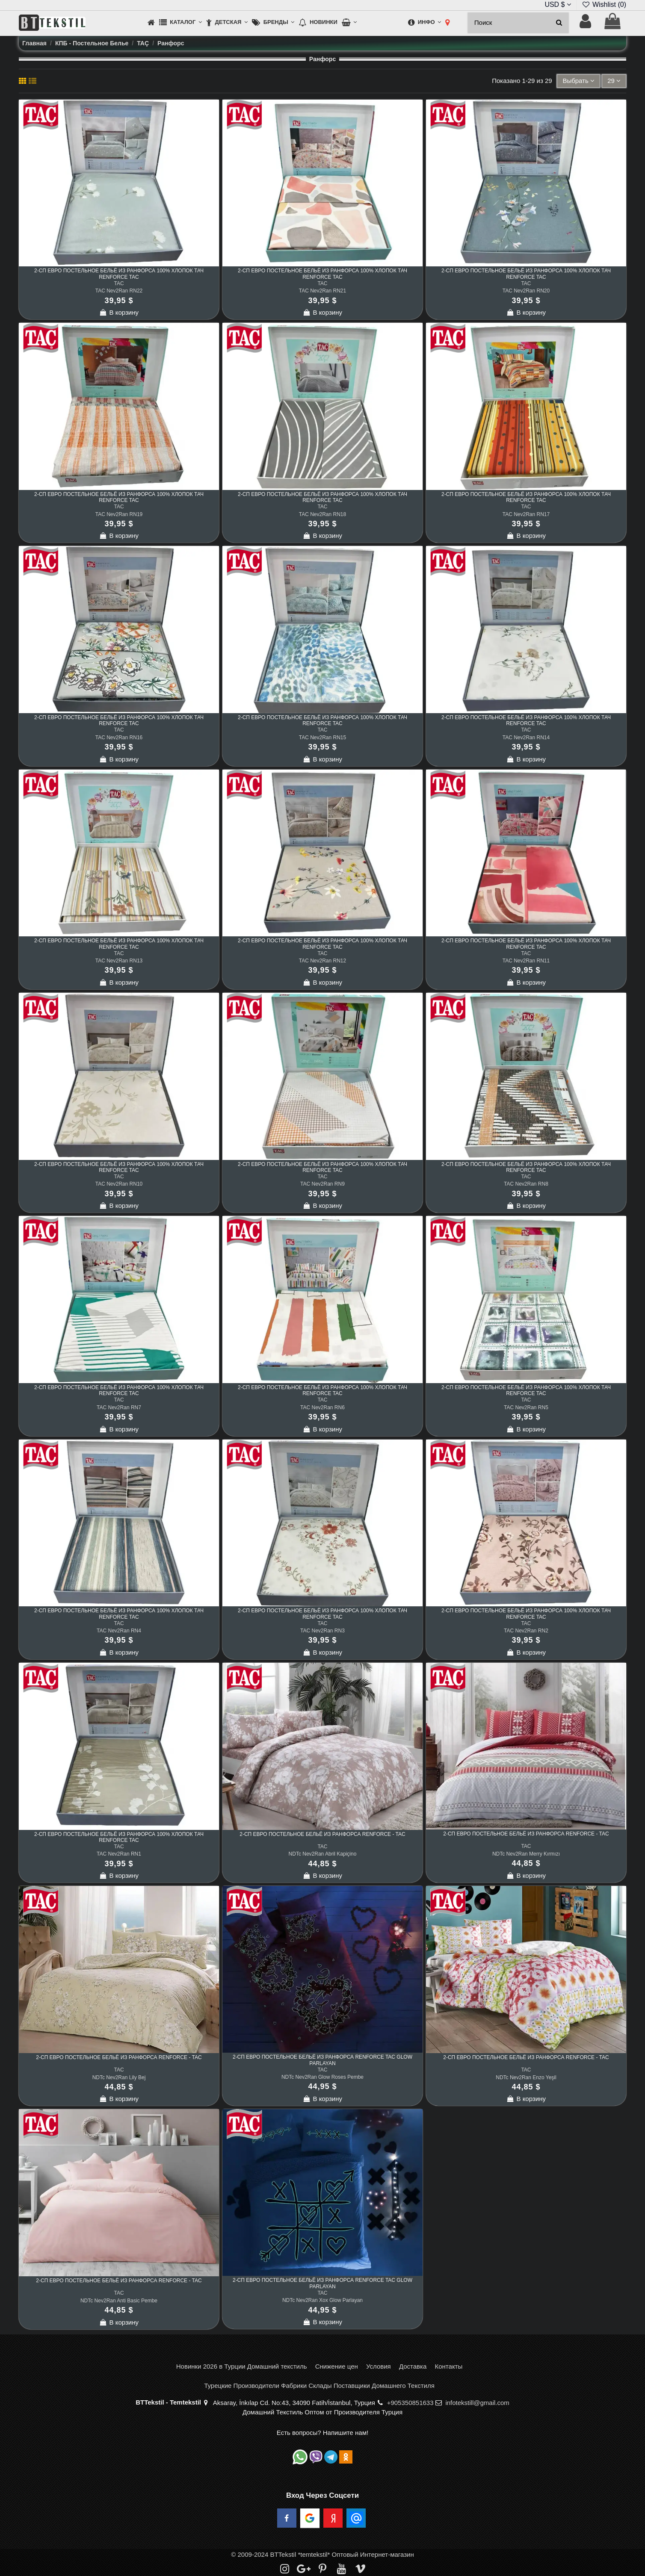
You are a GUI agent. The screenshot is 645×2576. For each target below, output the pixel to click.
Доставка (412, 2366)
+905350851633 (410, 2402)
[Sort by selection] (578, 81)
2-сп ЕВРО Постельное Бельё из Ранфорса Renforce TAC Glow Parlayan (322, 2060)
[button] (180, 22)
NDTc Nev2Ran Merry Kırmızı (526, 1854)
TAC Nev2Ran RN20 (526, 291)
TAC (119, 283)
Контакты (448, 2366)
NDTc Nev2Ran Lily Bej (119, 2077)
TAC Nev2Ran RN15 (322, 738)
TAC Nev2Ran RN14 (526, 738)
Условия (378, 2366)
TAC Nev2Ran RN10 (118, 1184)
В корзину (119, 312)
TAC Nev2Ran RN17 (526, 514)
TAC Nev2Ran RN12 (322, 961)
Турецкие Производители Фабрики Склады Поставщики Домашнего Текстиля (319, 2385)
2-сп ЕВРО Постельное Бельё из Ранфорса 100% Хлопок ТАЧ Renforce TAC (119, 274)
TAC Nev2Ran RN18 (322, 514)
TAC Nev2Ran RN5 (526, 1407)
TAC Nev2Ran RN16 (118, 738)
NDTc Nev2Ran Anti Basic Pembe (118, 2301)
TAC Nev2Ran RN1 (119, 1854)
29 (614, 80)
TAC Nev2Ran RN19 (118, 514)
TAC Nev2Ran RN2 (526, 1631)
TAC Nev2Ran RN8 (526, 1184)
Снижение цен (336, 2366)
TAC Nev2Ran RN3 (322, 1631)
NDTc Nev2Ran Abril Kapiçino (323, 1854)
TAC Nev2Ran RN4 (119, 1631)
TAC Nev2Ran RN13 (118, 961)
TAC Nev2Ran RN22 (118, 291)
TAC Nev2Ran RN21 (322, 291)
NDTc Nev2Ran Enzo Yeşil (526, 2077)
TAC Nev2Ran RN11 (526, 961)
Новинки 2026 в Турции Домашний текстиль (241, 2366)
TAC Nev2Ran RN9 (322, 1184)
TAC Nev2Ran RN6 (322, 1407)
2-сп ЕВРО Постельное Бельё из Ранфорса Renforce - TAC (322, 1834)
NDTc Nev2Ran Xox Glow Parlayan (322, 2300)
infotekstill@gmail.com (477, 2402)
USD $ (557, 4)
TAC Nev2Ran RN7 (119, 1407)
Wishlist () (604, 4)
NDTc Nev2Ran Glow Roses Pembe (322, 2077)
